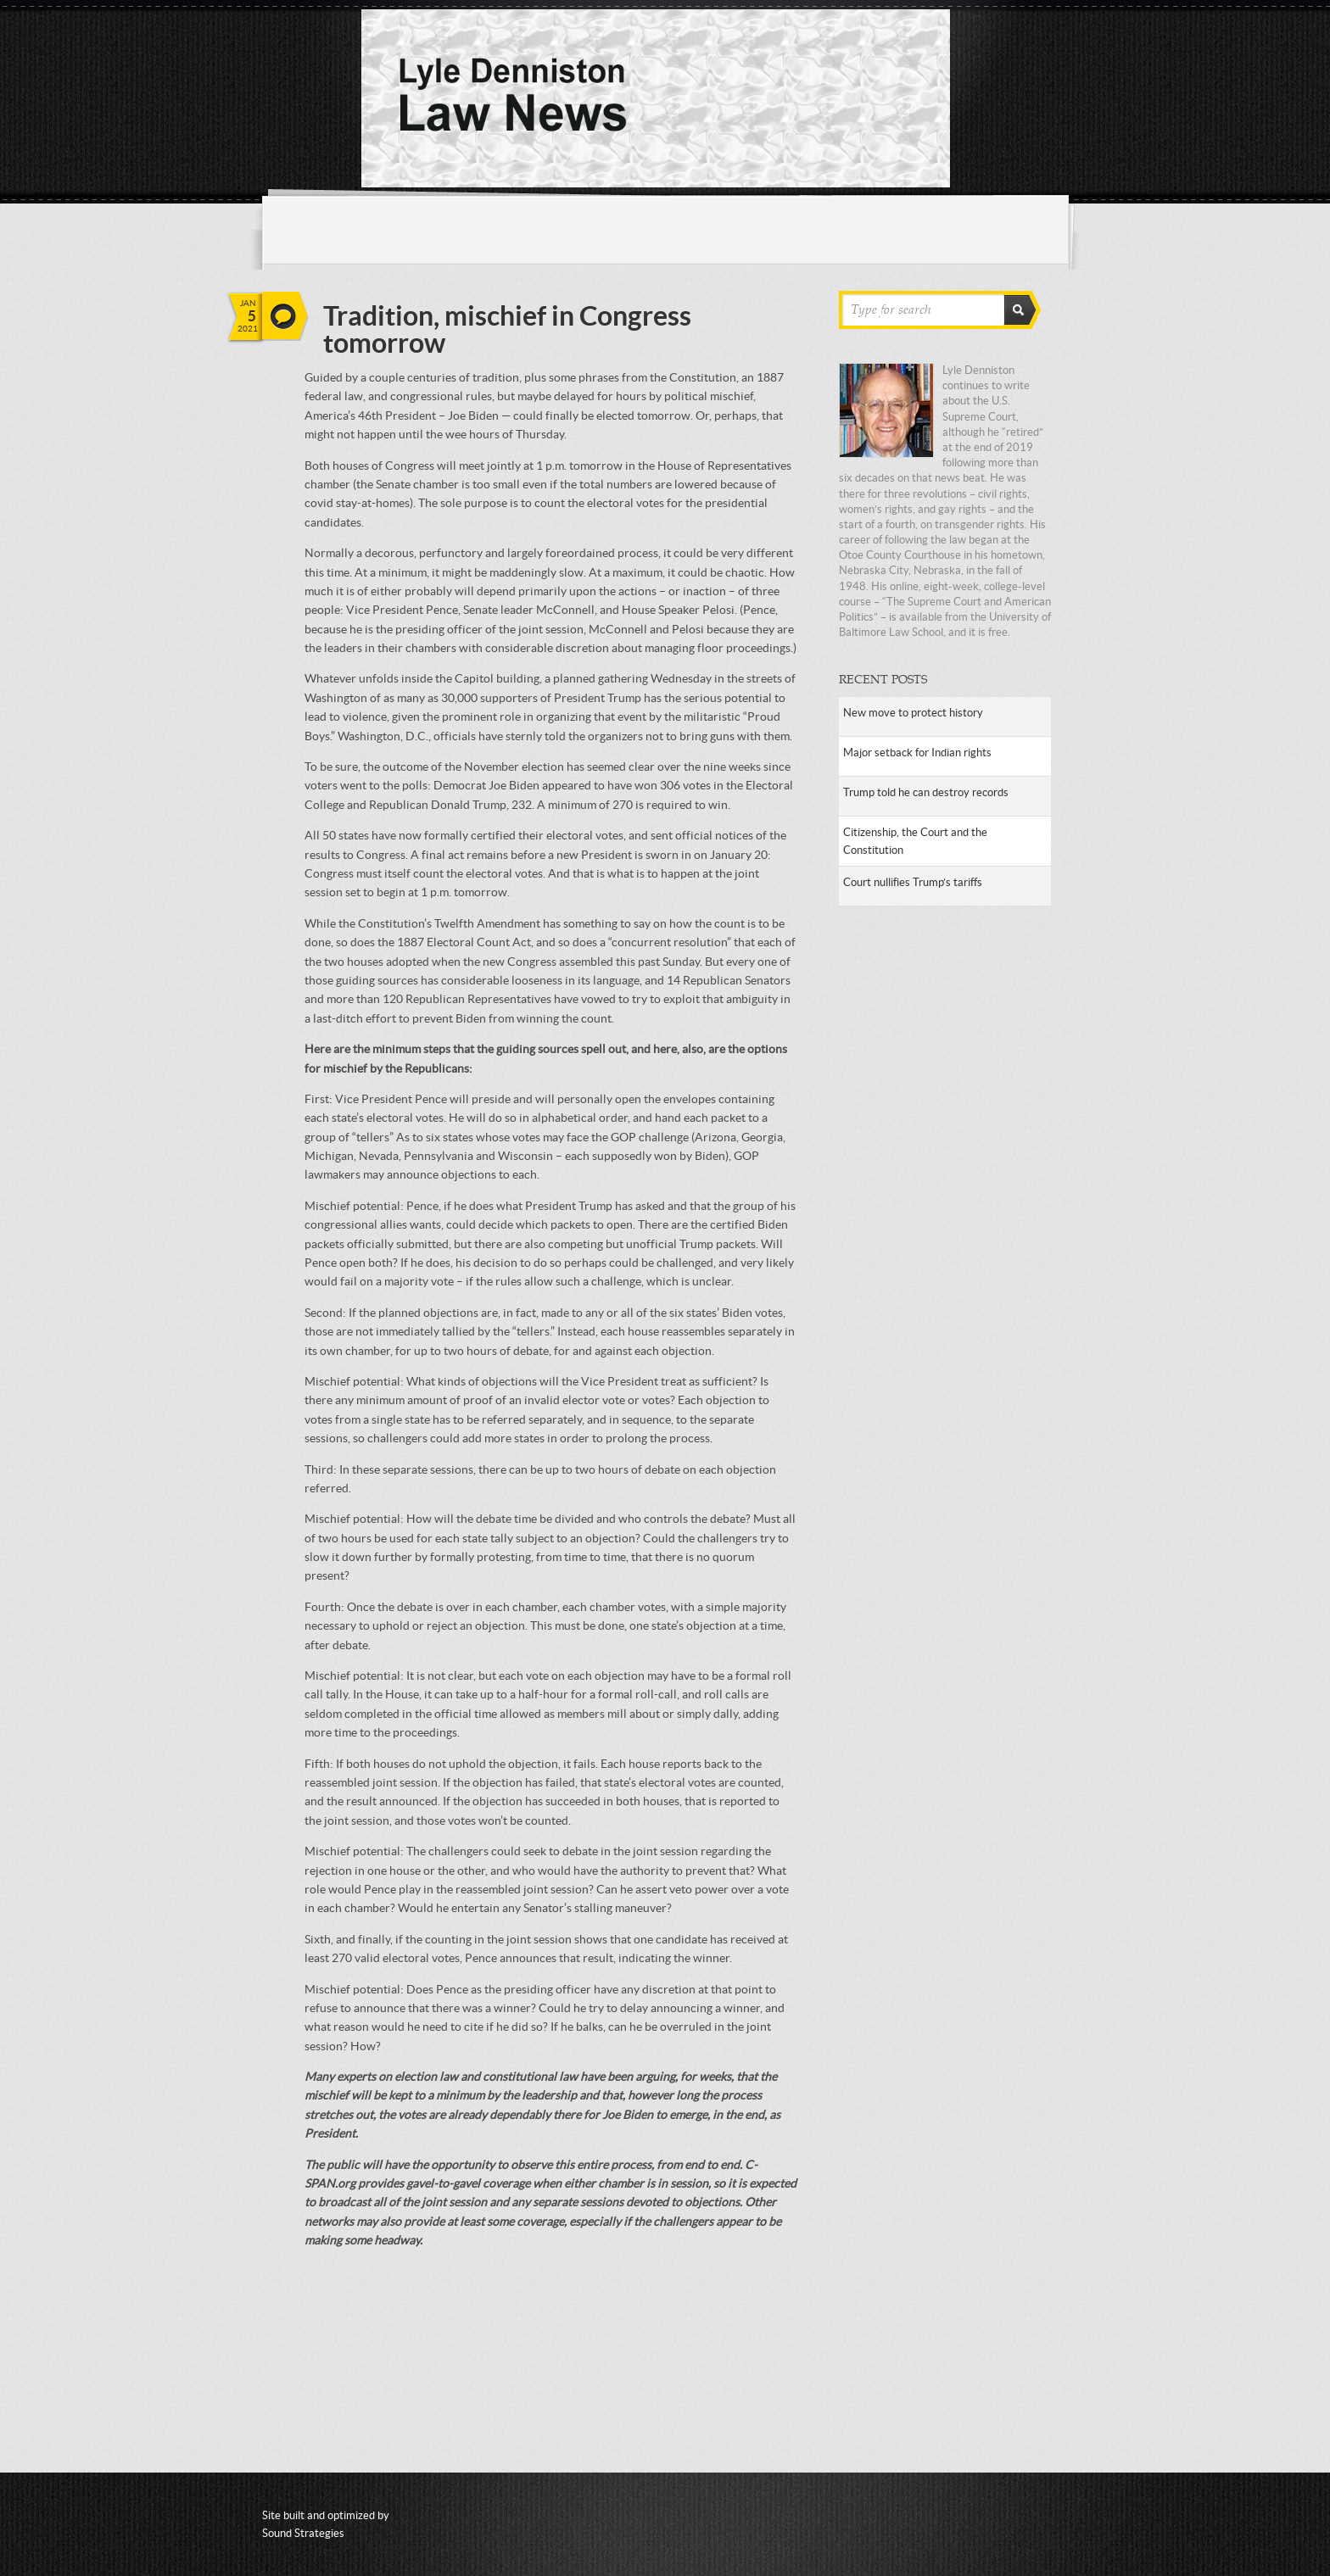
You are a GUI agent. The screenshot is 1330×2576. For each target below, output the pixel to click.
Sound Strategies (303, 2533)
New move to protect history (913, 712)
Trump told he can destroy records (926, 792)
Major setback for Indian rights (917, 752)
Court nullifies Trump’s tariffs (912, 882)
